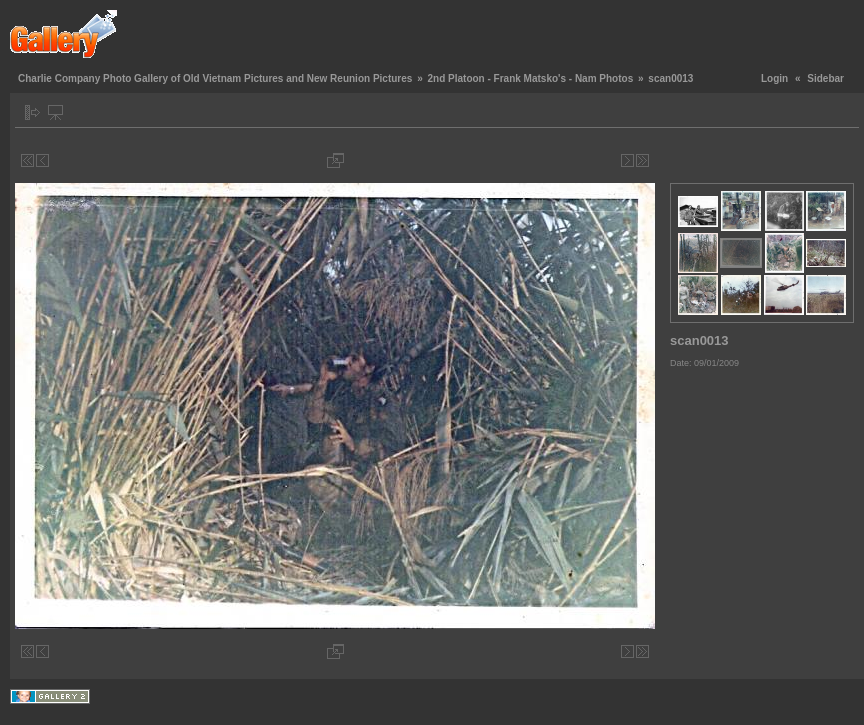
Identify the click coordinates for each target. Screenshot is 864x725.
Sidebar (825, 78)
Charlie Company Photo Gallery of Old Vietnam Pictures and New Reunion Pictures (215, 78)
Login (774, 78)
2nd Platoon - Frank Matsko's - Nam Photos (530, 78)
